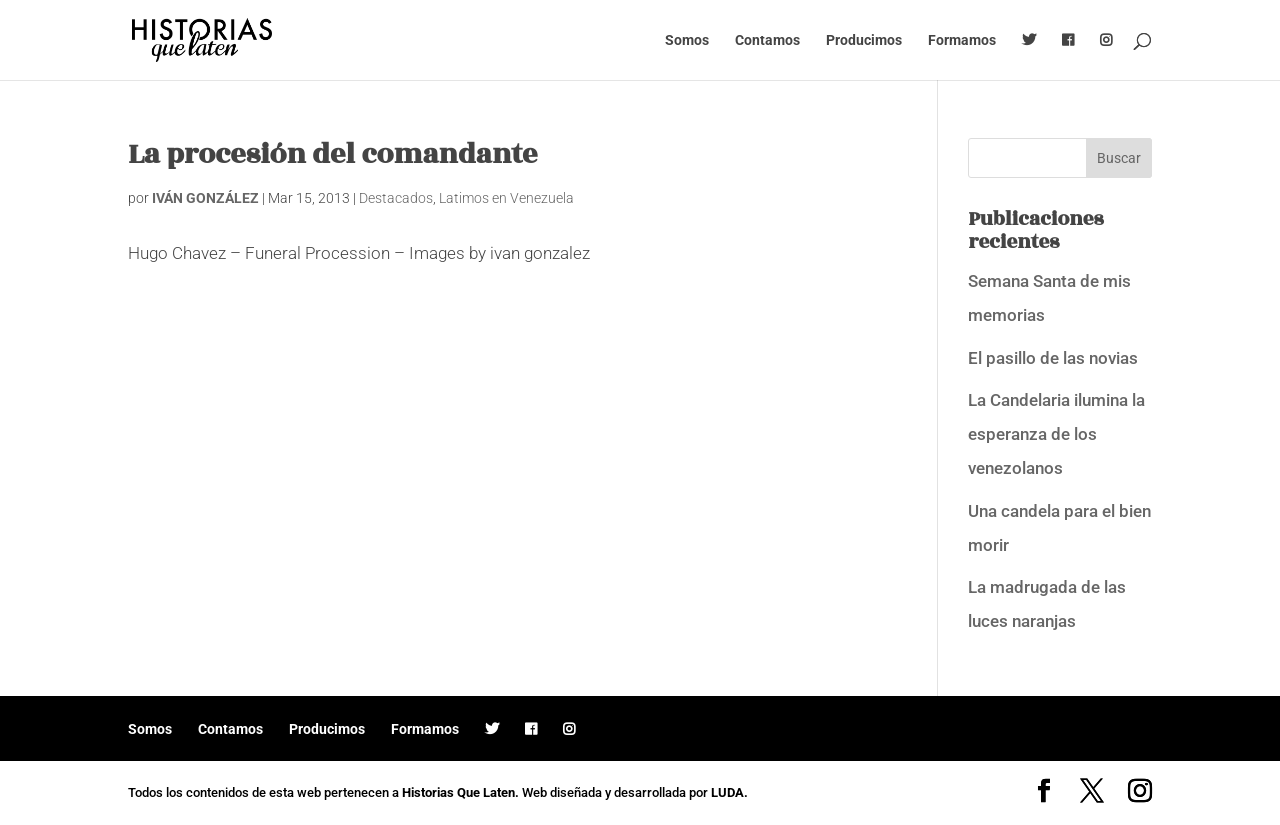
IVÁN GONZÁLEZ (205, 198)
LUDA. (729, 792)
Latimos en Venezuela (506, 198)
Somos (687, 40)
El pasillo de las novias (1053, 358)
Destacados (396, 198)
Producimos (864, 40)
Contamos (767, 40)
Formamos (962, 40)
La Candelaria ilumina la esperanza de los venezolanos (1056, 434)
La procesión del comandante (333, 154)
